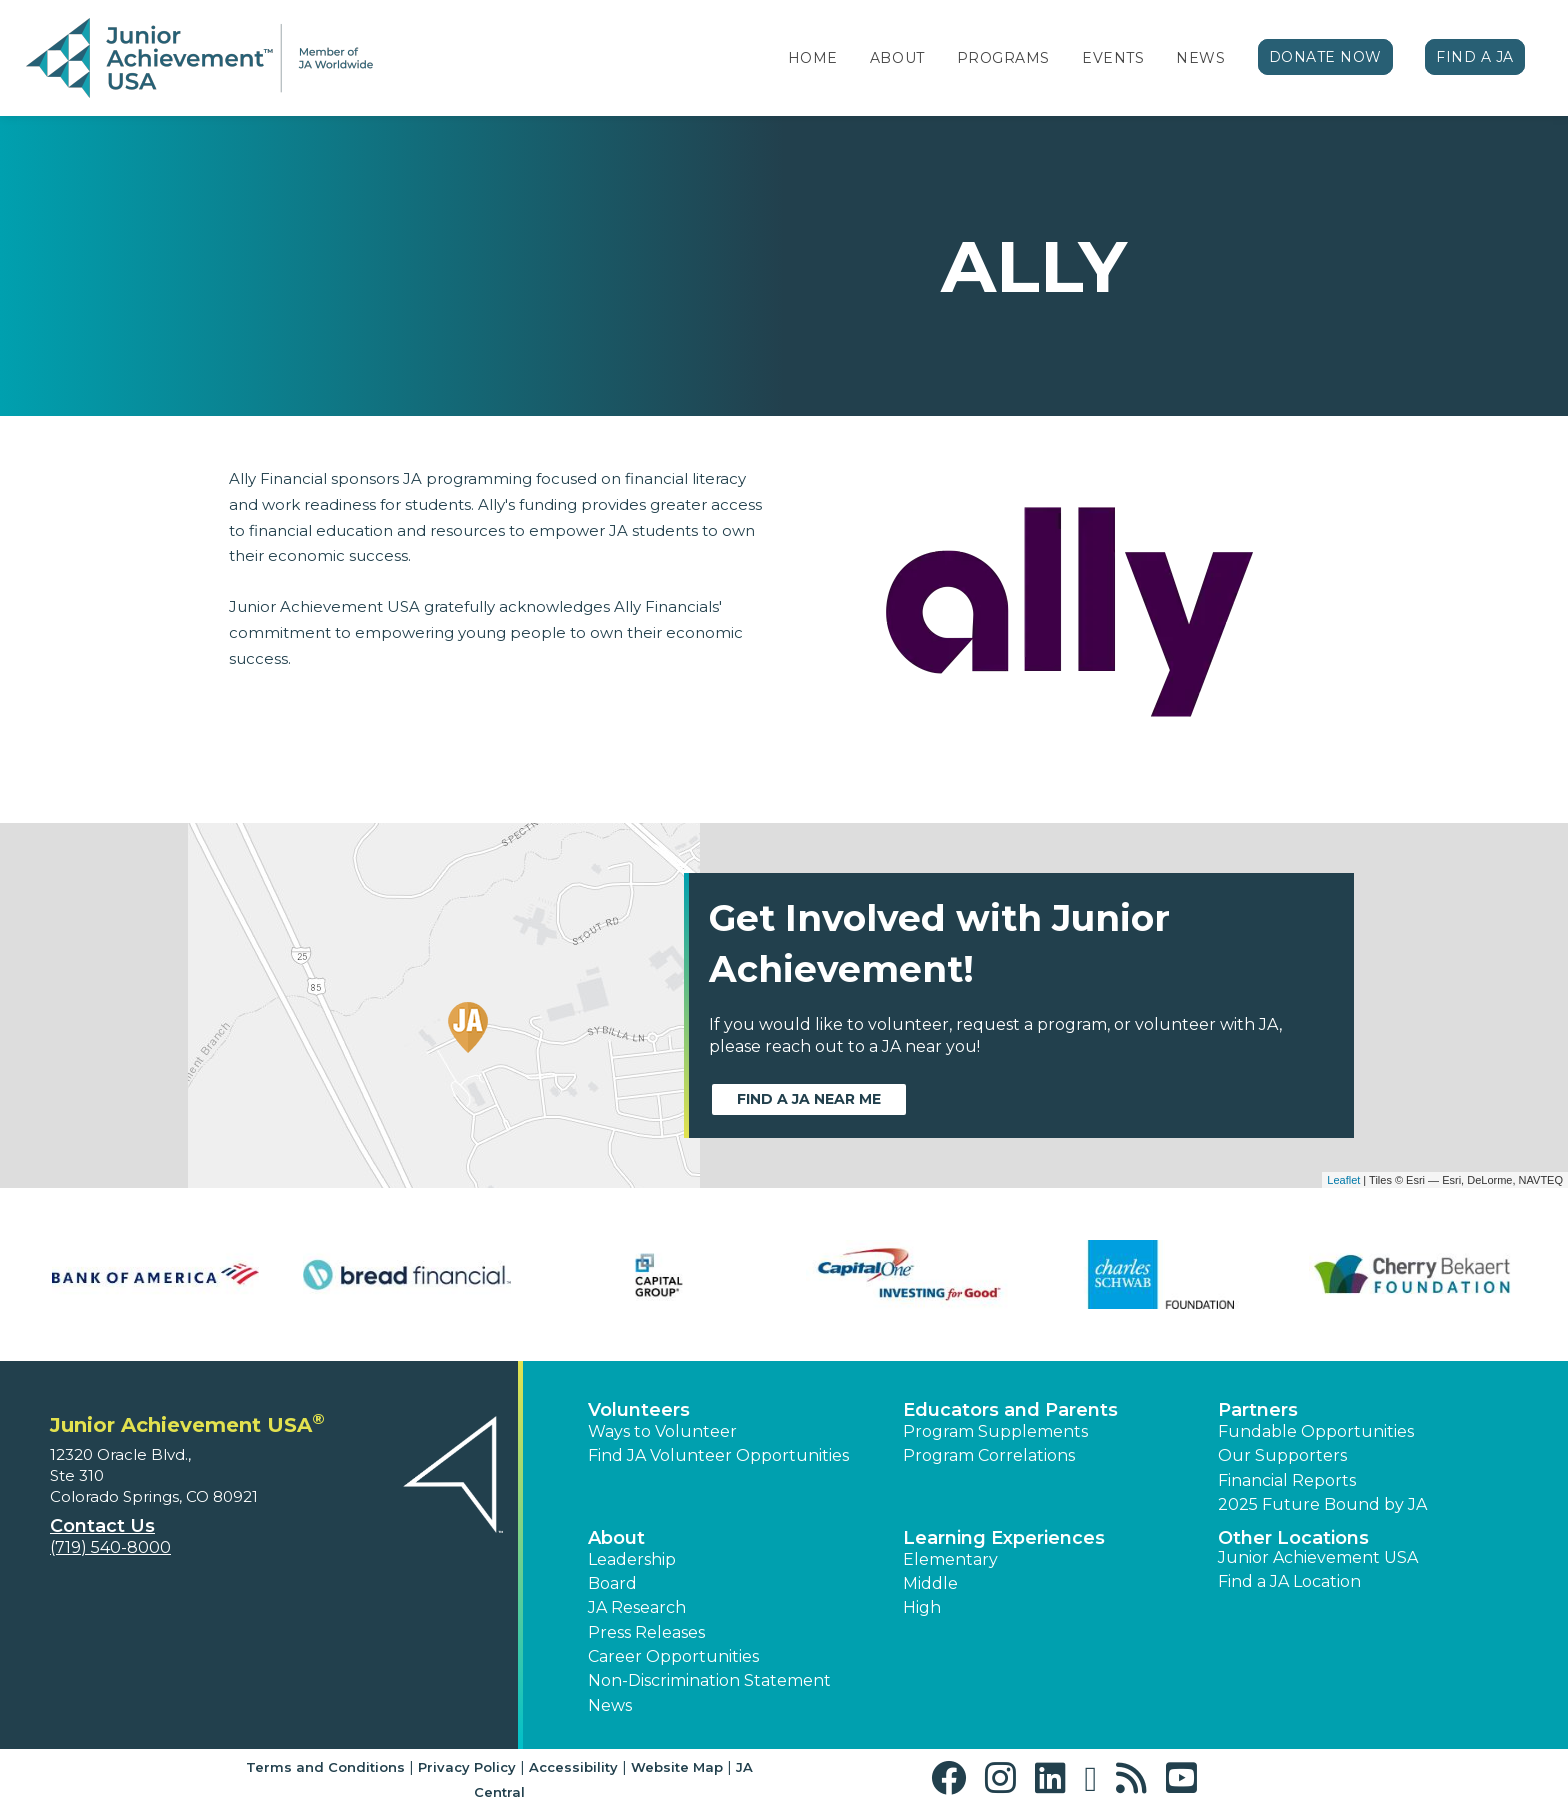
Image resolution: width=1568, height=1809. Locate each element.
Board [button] (612, 1583)
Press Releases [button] (646, 1632)
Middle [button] (930, 1583)
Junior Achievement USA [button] (1318, 1557)
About (897, 58)
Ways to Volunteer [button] (662, 1431)
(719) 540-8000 (110, 1547)
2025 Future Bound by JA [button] (1322, 1504)
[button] (953, 1778)
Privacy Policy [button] (467, 1767)
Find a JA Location (1289, 1581)
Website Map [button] (677, 1767)
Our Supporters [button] (1282, 1455)
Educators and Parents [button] (1010, 1410)
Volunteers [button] (639, 1410)
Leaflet (1343, 1180)
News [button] (610, 1705)
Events (1113, 58)
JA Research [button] (637, 1607)
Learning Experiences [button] (1004, 1538)
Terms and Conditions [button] (325, 1767)
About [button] (616, 1538)
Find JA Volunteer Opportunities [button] (718, 1455)
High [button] (922, 1607)
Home (813, 58)
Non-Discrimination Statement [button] (709, 1680)
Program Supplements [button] (995, 1431)
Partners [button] (1258, 1410)
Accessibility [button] (573, 1767)
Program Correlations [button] (989, 1455)
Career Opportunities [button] (673, 1656)
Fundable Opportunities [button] (1316, 1431)
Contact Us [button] (102, 1526)
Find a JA (1475, 57)
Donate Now (1326, 57)
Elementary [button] (950, 1559)
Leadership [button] (632, 1559)
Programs (1003, 58)
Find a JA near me (809, 1099)
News (1200, 58)
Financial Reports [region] (1287, 1480)
